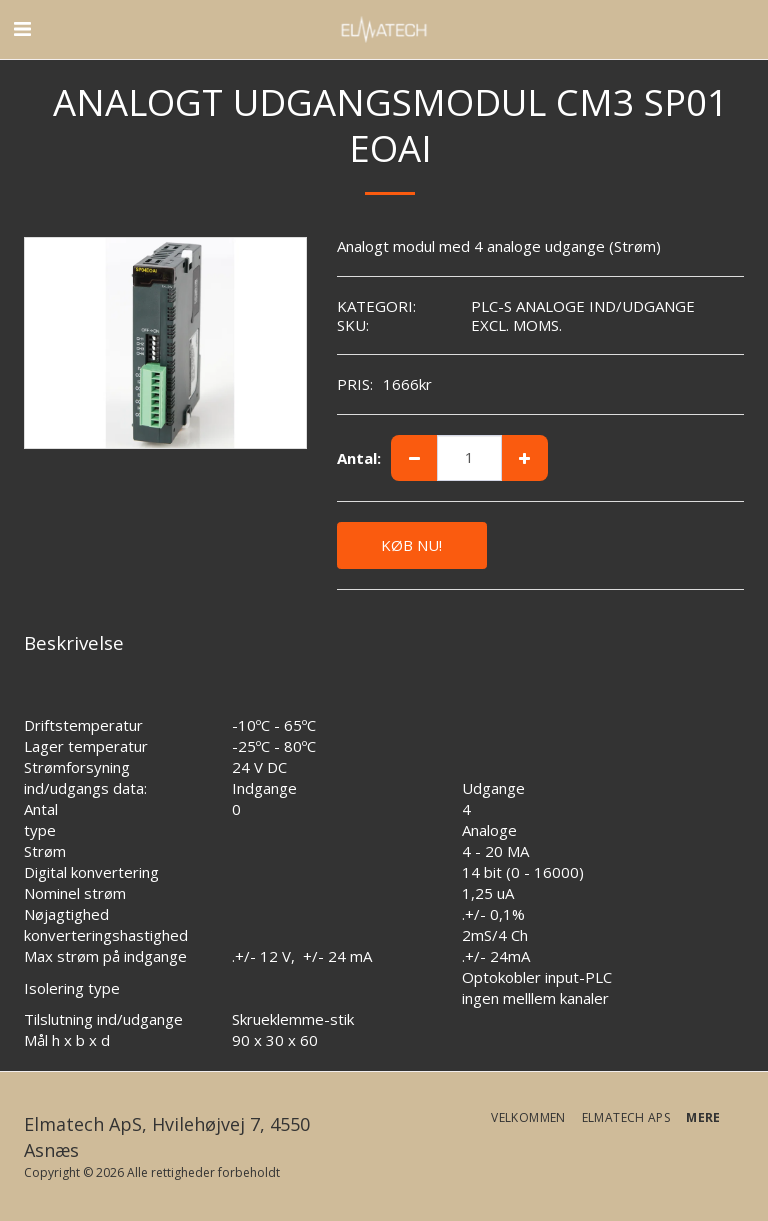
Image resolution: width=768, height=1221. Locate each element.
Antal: (359, 458)
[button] (22, 28)
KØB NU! (411, 545)
